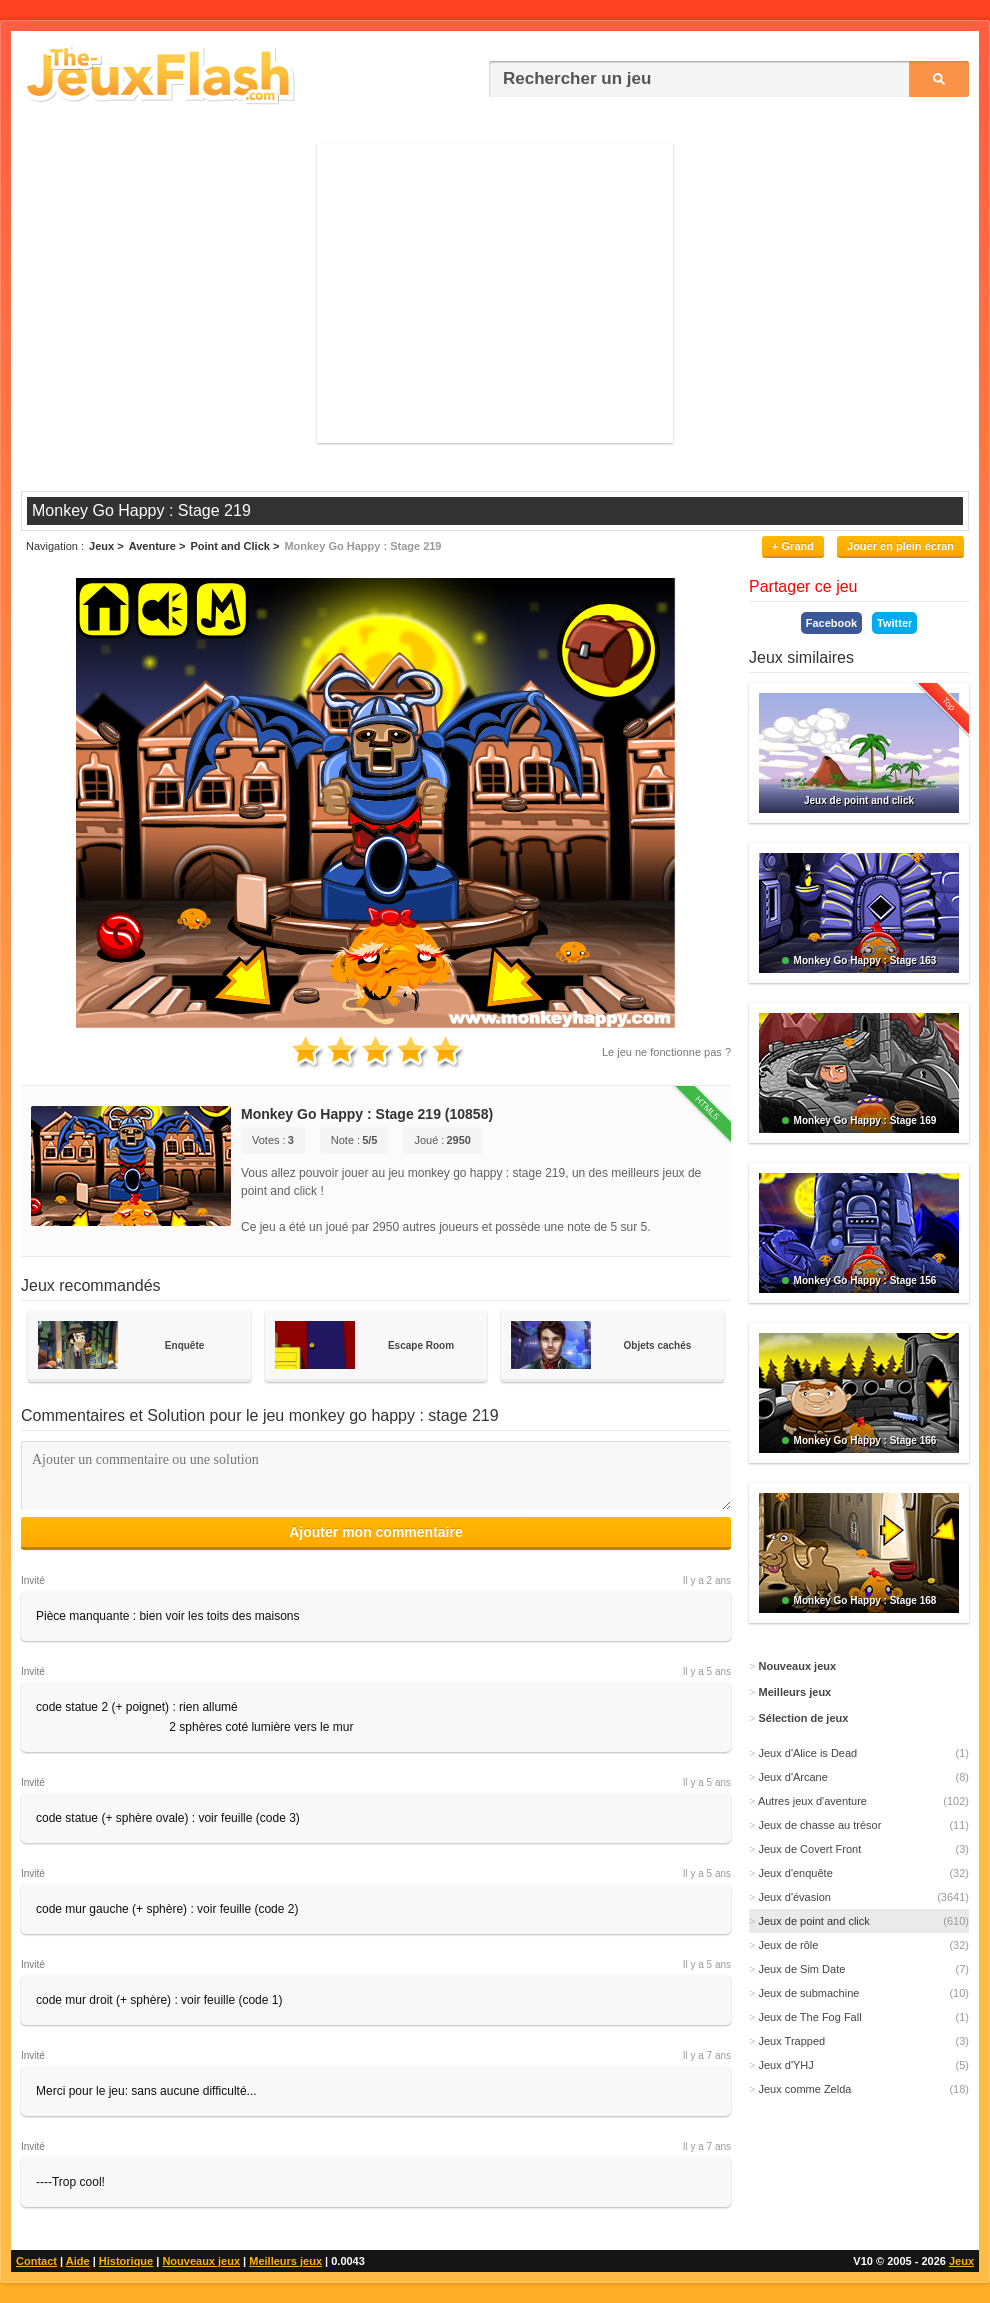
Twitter (894, 623)
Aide (78, 2261)
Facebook (831, 623)
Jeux (961, 2261)
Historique (126, 2261)
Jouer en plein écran (900, 546)
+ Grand (793, 546)
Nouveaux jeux (201, 2261)
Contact (36, 2261)
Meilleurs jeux (285, 2261)
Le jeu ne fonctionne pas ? (666, 1052)
